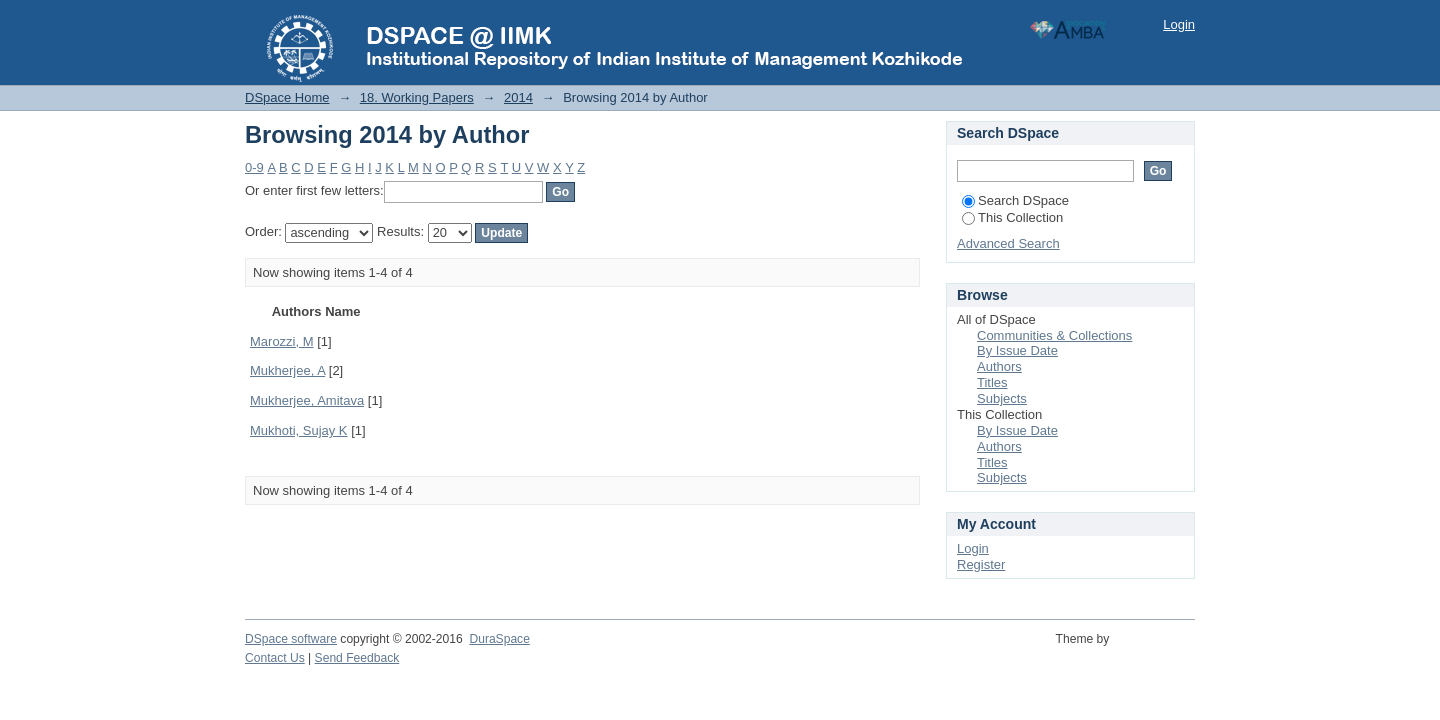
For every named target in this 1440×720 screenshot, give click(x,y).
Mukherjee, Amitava (307, 400)
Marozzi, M (282, 341)
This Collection (1012, 217)
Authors (999, 366)
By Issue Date (1017, 350)
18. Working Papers (417, 97)
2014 (518, 97)
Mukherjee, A (287, 370)
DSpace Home (287, 97)
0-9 (254, 167)
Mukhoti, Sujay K (299, 430)
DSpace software (291, 639)
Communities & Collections (1054, 335)
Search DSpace (1015, 200)
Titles (992, 382)
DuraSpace (499, 639)
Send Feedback (357, 658)
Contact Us (275, 658)
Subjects (1002, 398)
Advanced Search (1008, 243)
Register (981, 564)
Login (1179, 24)
